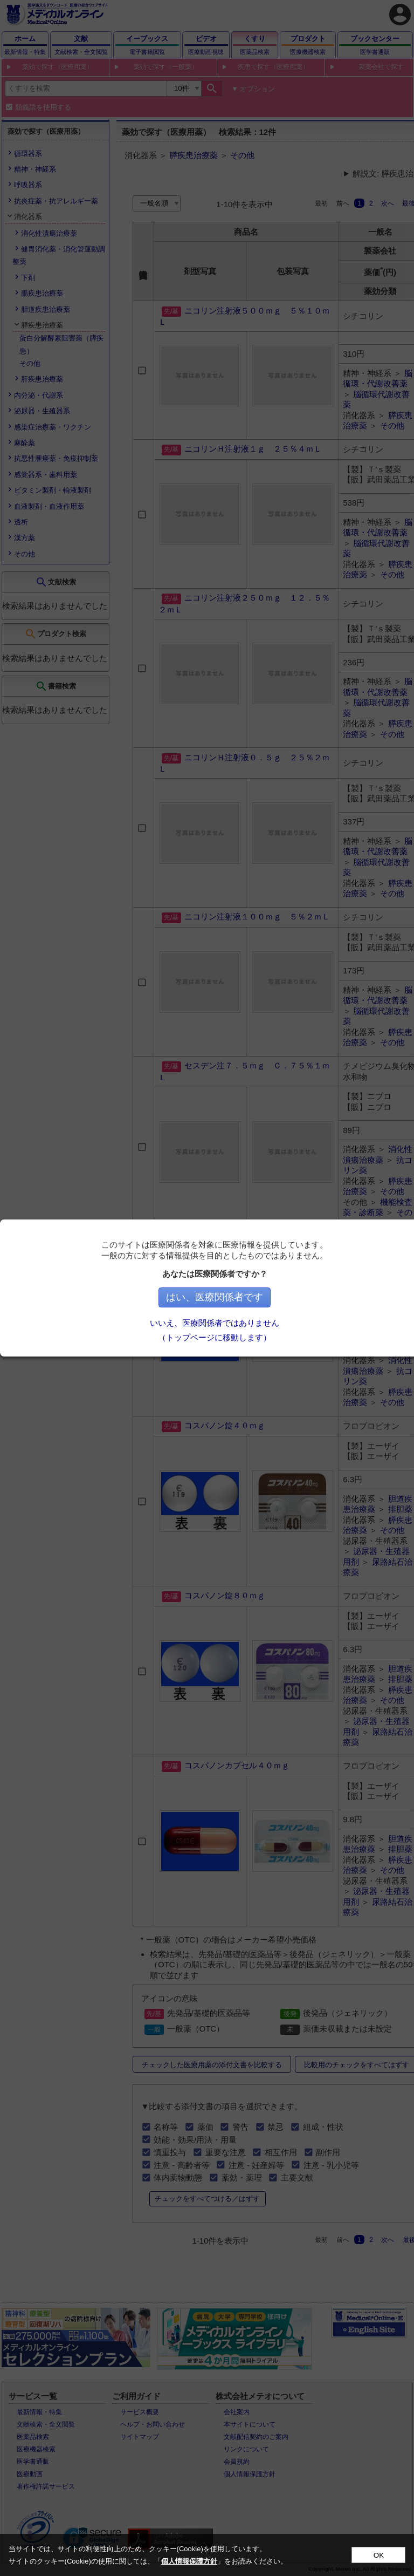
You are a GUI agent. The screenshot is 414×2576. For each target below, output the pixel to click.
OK (379, 2555)
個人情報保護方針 (189, 2561)
